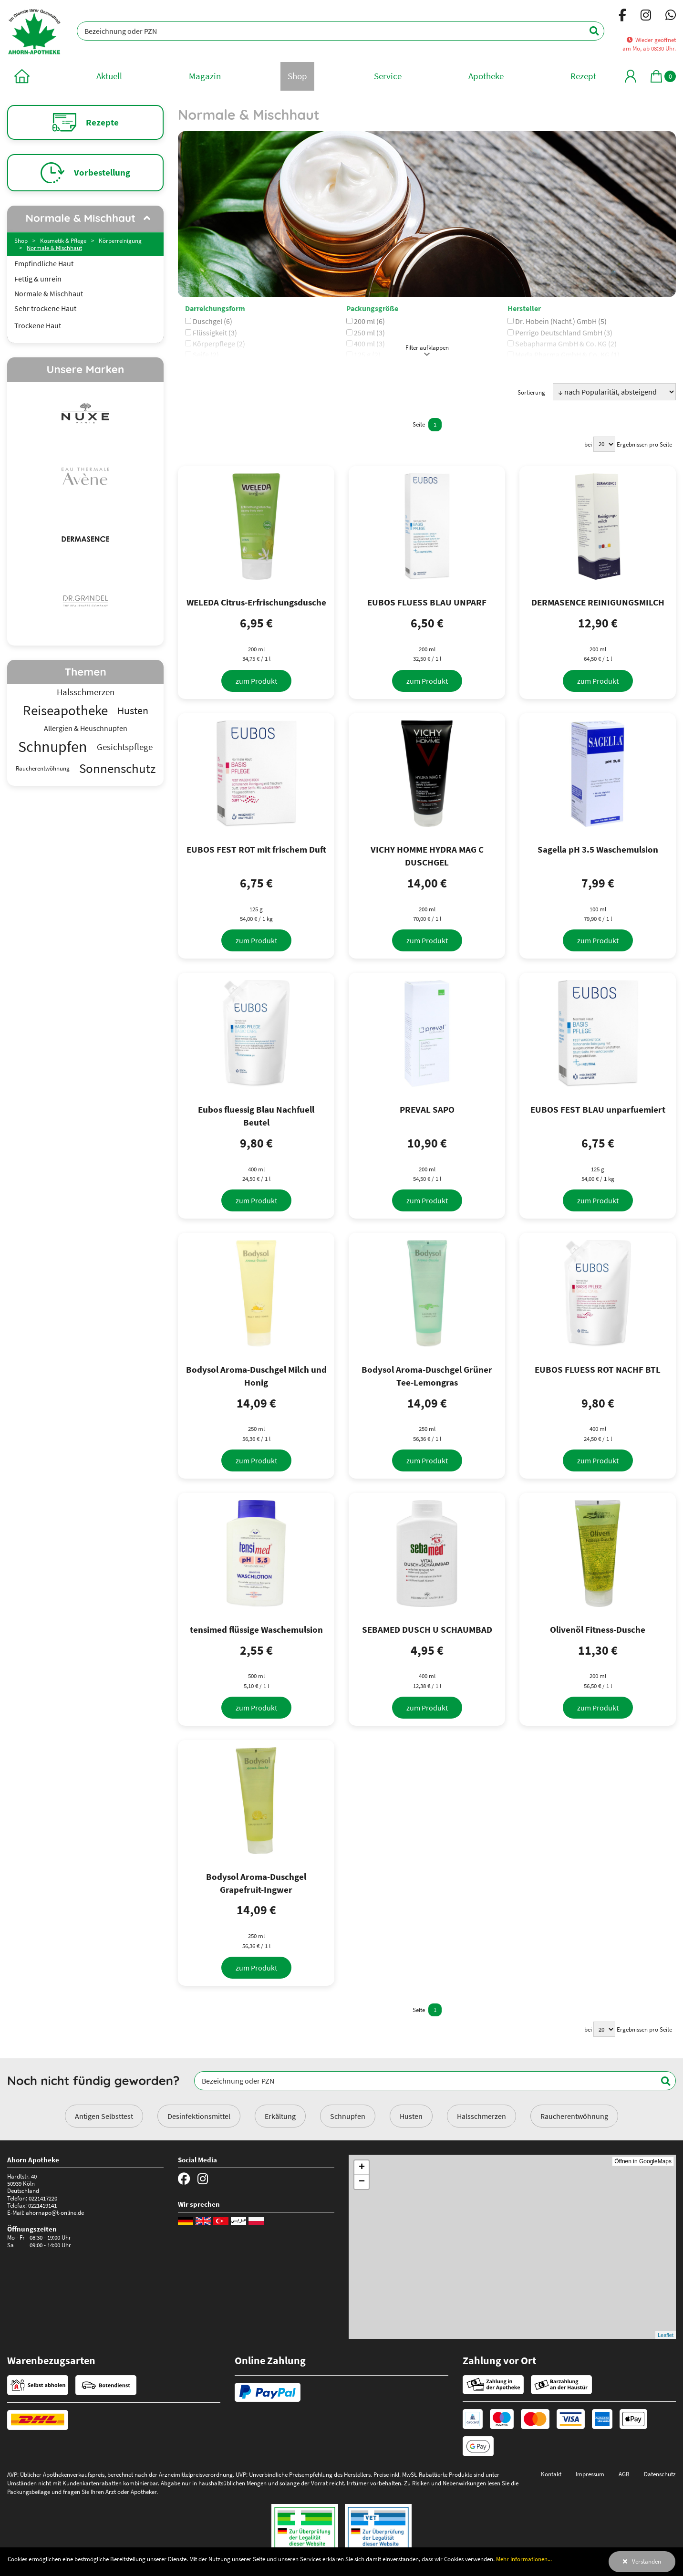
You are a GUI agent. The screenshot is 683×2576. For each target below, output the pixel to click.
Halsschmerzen (481, 2116)
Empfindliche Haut (43, 263)
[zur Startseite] (22, 76)
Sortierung (531, 392)
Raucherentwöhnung (574, 2116)
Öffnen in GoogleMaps (643, 2161)
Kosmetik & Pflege (63, 240)
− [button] (362, 2182)
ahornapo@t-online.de (55, 2212)
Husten (411, 2116)
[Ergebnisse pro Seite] (604, 444)
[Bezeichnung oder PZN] (340, 31)
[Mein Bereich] (630, 76)
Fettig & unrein (38, 278)
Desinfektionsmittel (198, 2116)
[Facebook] (622, 16)
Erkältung (280, 2116)
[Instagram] (646, 16)
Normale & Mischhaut (54, 247)
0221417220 (43, 2198)
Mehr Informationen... (524, 2559)
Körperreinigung (120, 240)
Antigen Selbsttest (104, 2116)
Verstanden (646, 2561)
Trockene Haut (37, 325)
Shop (21, 240)
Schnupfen (347, 2116)
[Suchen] (589, 31)
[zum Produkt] (256, 681)
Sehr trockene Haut (45, 308)
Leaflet (665, 2335)
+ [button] (362, 2167)
